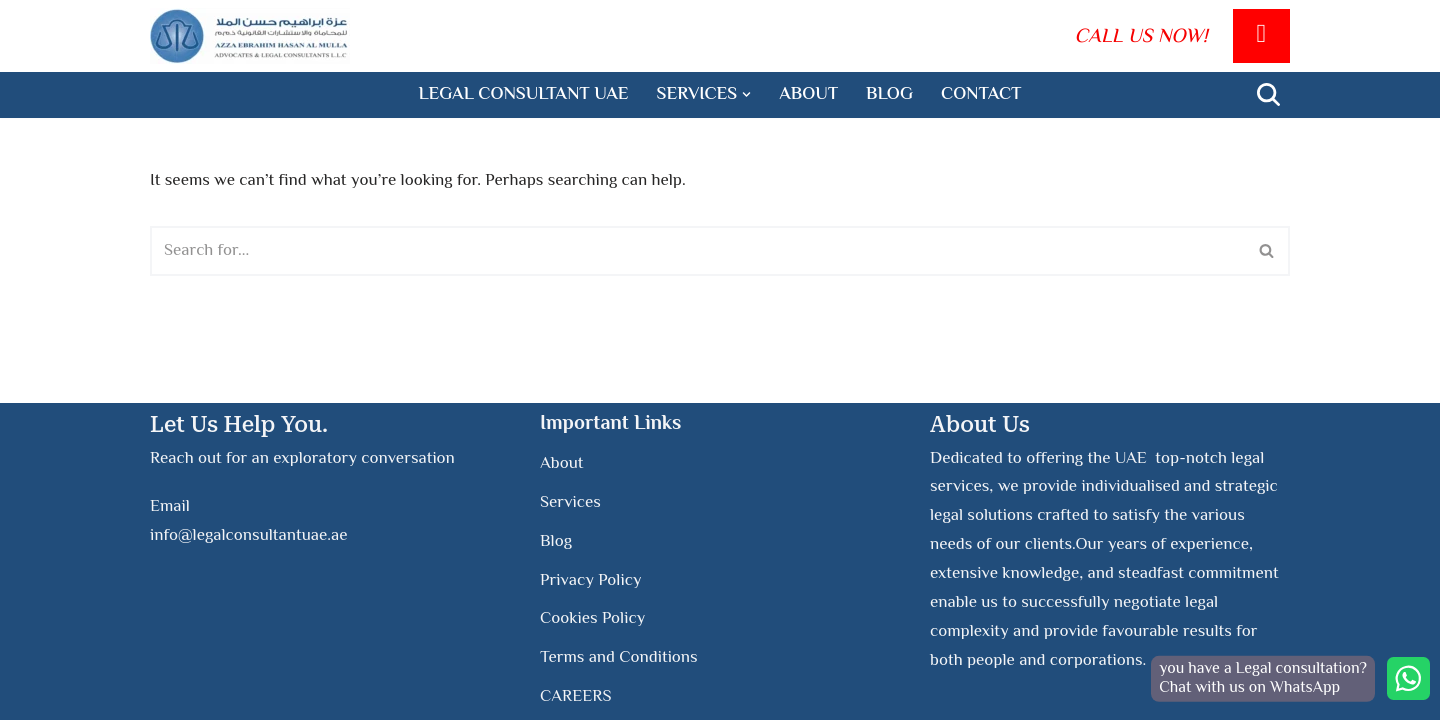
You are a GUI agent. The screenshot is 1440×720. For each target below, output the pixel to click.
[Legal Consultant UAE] (250, 36)
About (808, 95)
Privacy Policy (591, 580)
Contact (981, 95)
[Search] (1268, 94)
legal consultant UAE (524, 95)
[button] (746, 94)
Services (570, 503)
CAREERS (575, 697)
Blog (889, 95)
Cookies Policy (592, 619)
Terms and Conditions (619, 658)
